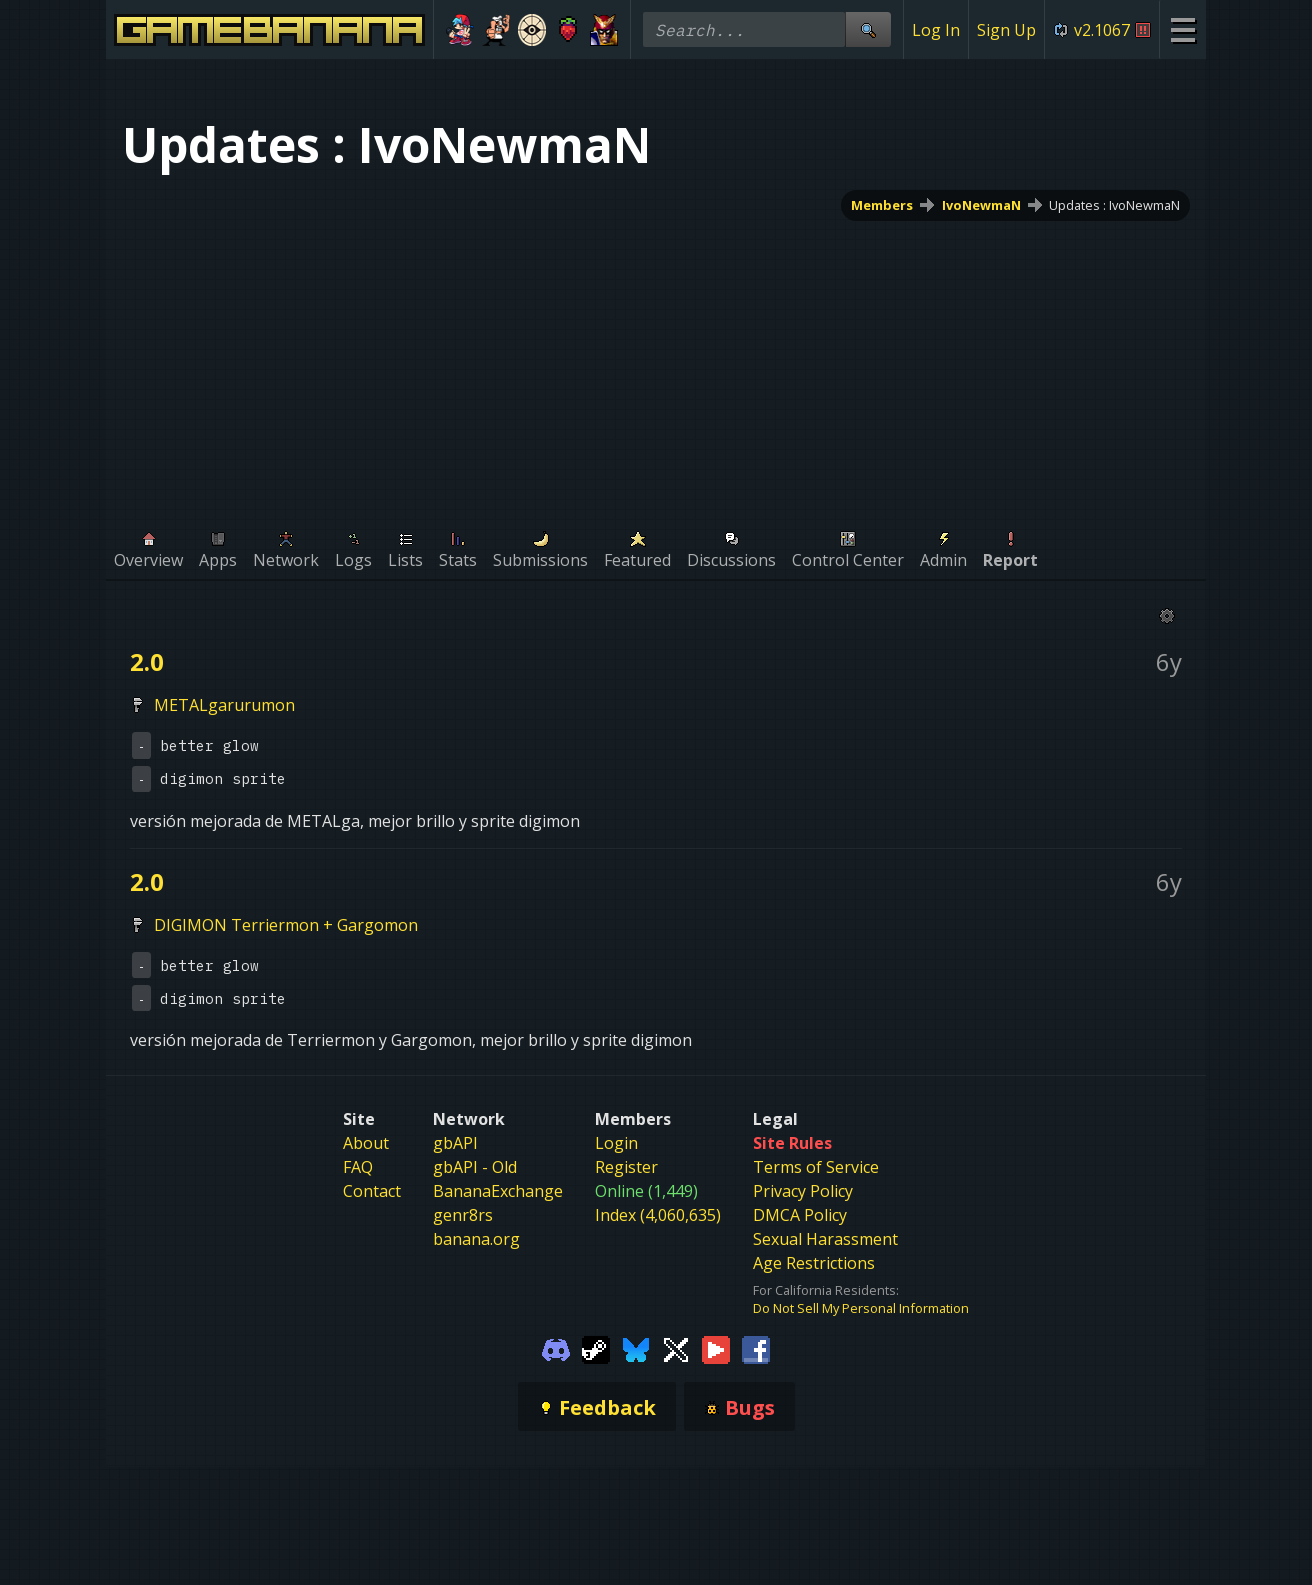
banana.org (476, 1239)
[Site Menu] (1182, 29)
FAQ (358, 1167)
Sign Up (1006, 30)
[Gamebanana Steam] (596, 1349)
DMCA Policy (800, 1215)
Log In (936, 30)
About (366, 1143)
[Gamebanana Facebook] (756, 1349)
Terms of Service (816, 1167)
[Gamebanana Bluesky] (636, 1349)
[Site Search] (868, 29)
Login (616, 1143)
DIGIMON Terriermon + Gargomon (286, 925)
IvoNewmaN (981, 205)
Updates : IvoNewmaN (1114, 205)
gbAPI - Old (475, 1167)
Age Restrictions (814, 1263)
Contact (372, 1191)
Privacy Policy (803, 1191)
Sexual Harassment (825, 1239)
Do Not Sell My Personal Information (861, 1308)
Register (626, 1167)
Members (882, 205)
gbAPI (455, 1143)
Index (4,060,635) (658, 1215)
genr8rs (463, 1215)
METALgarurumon (224, 705)
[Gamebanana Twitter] (676, 1349)
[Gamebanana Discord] (556, 1349)
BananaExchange (498, 1191)
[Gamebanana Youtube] (716, 1349)
